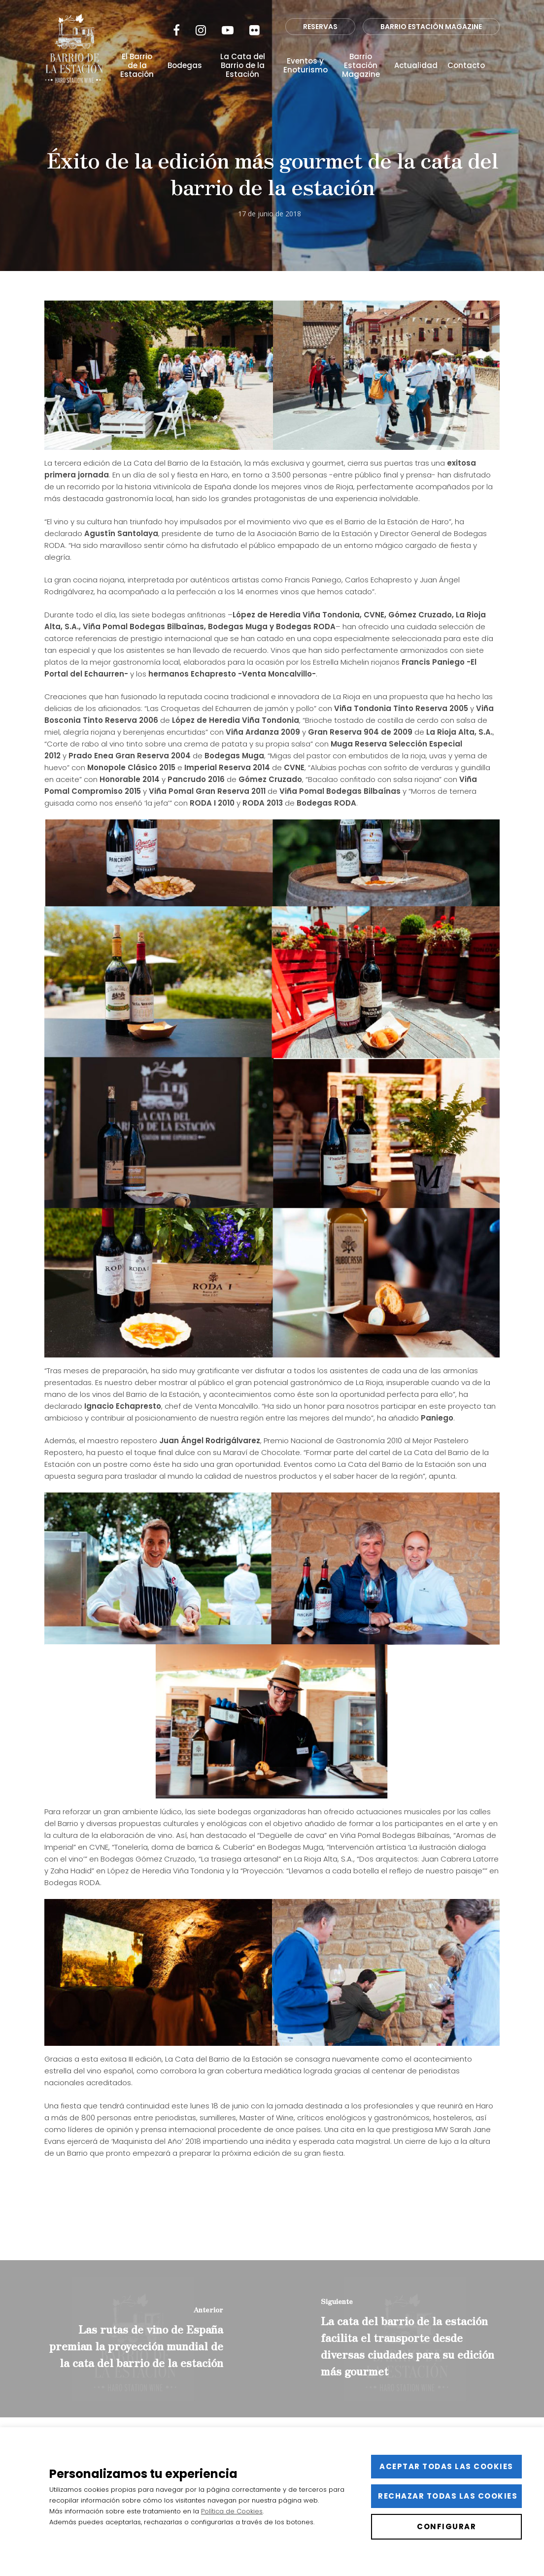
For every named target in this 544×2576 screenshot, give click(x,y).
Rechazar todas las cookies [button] (447, 2496)
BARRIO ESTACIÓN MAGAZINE (431, 27)
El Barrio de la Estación (137, 65)
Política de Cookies (232, 2511)
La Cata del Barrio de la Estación (242, 65)
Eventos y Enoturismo (305, 65)
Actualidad (416, 65)
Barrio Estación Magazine (361, 65)
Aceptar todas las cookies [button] (446, 2466)
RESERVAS (320, 27)
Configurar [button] (446, 2526)
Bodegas (185, 65)
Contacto (466, 65)
